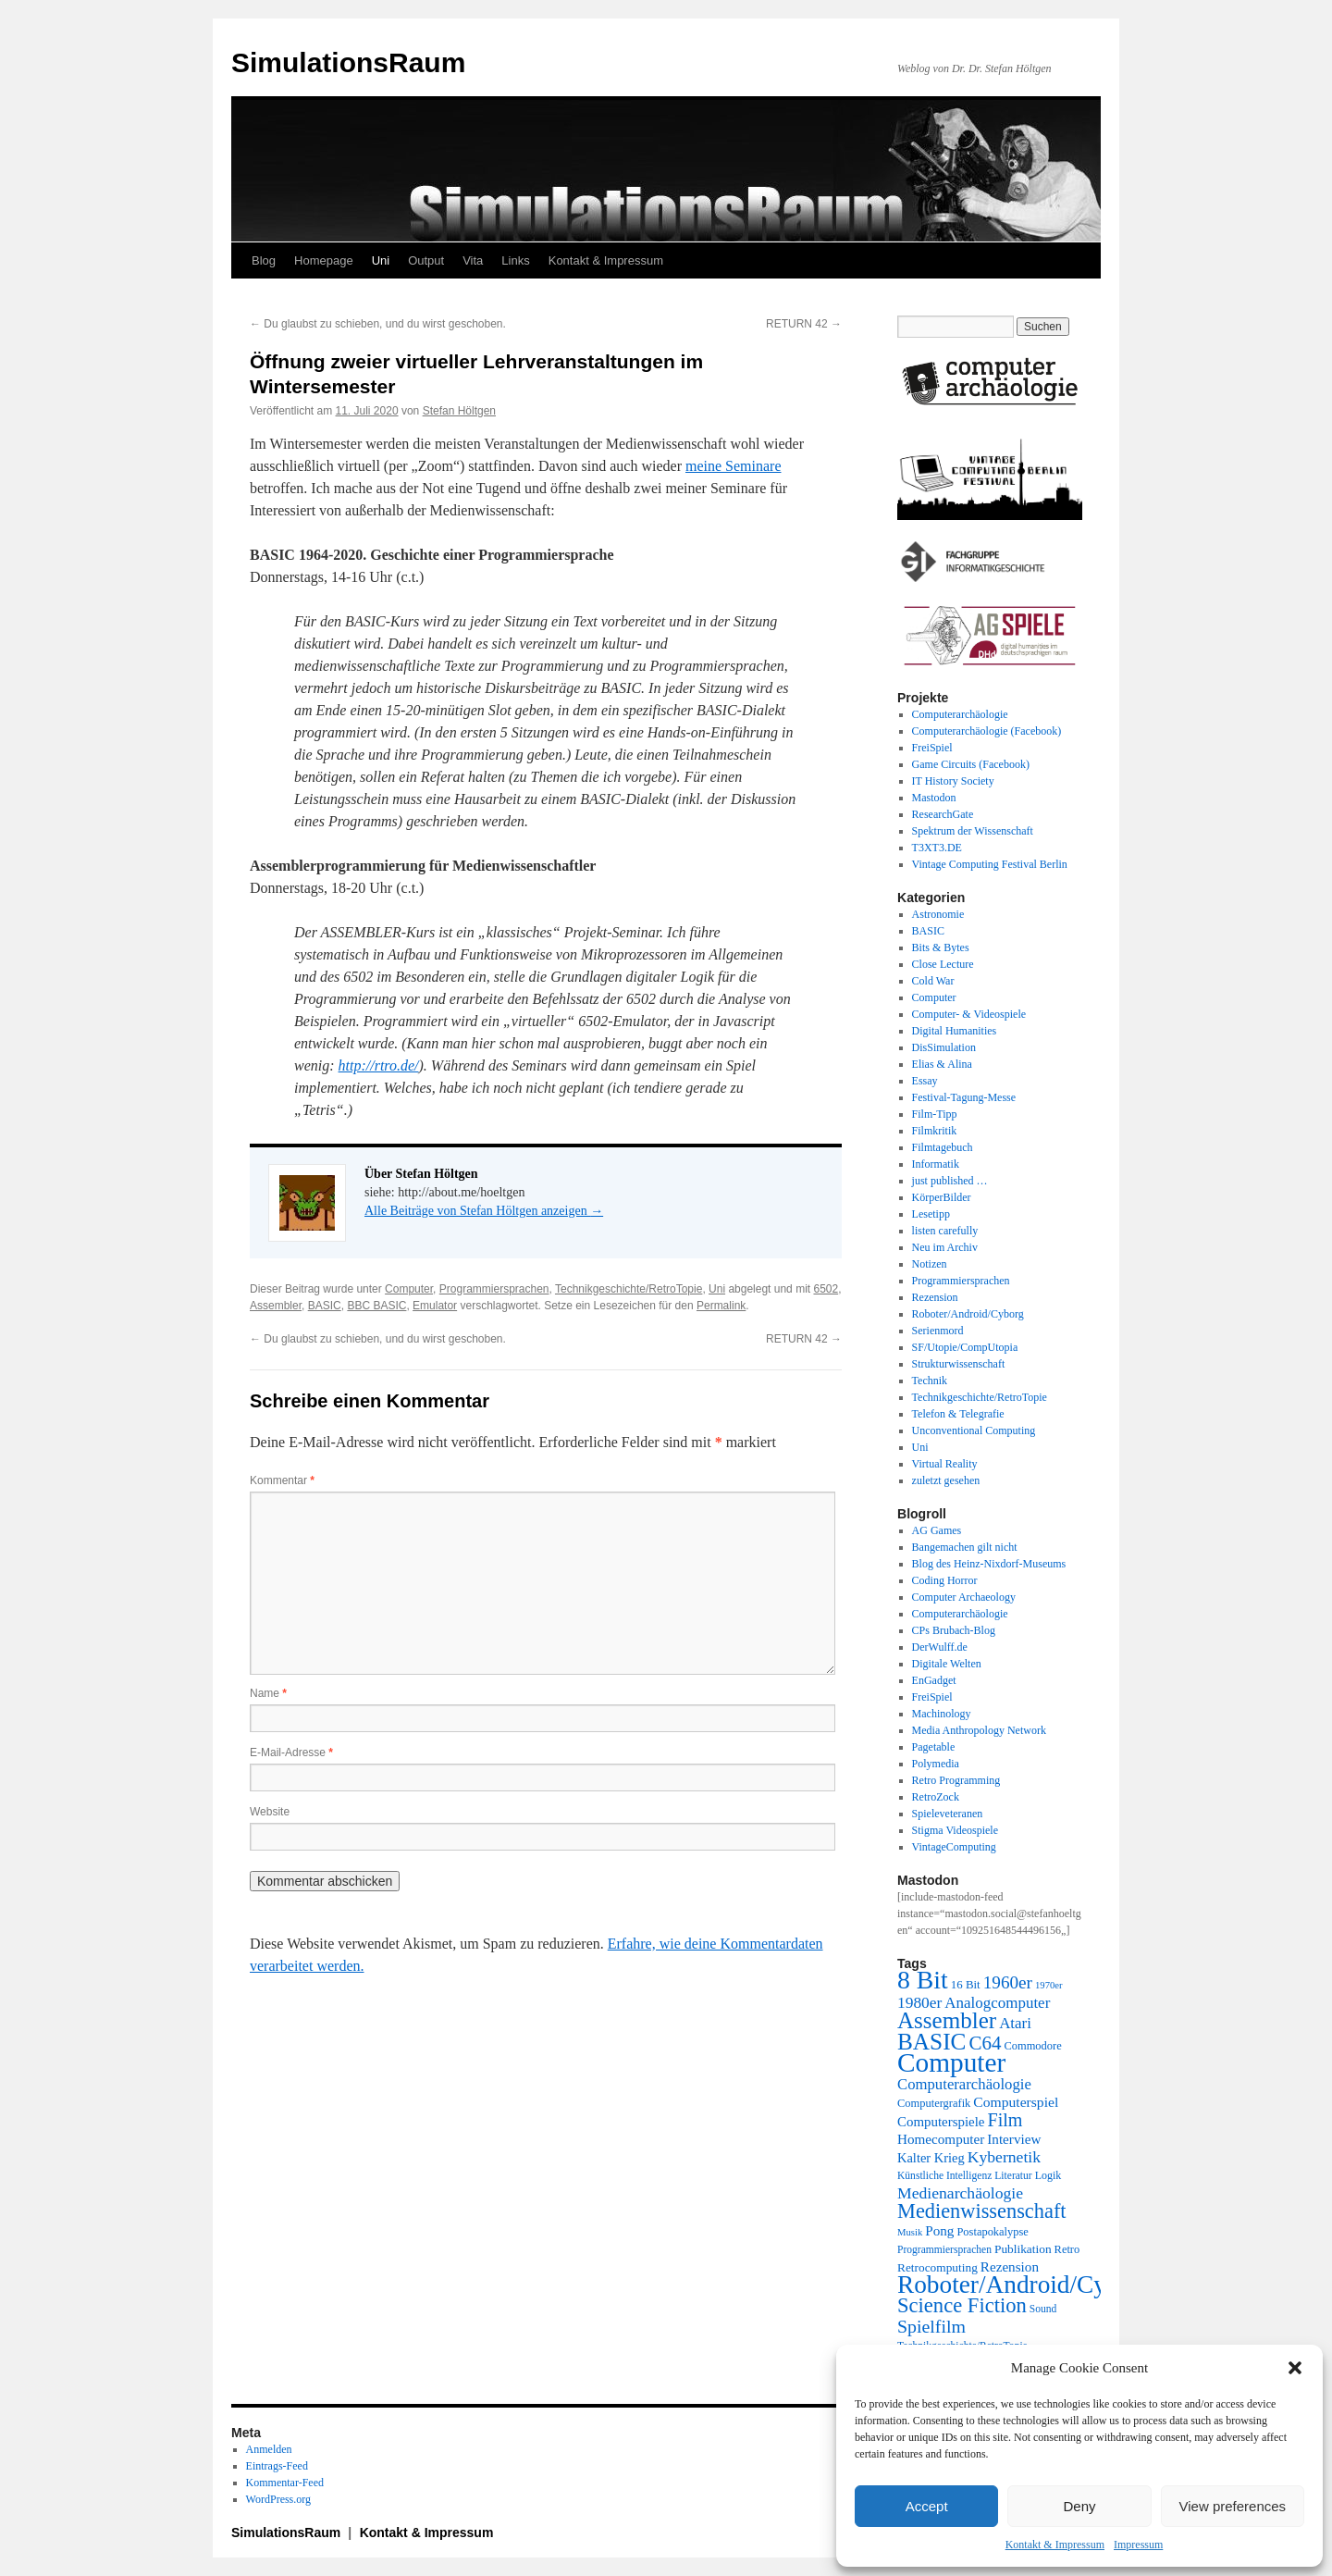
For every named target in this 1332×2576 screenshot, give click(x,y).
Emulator (435, 1305)
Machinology (941, 1713)
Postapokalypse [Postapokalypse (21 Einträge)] (992, 2231)
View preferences (1233, 2506)
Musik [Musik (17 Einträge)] (909, 2232)
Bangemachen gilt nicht (965, 1547)
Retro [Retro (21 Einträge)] (1067, 2249)
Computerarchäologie (960, 714)
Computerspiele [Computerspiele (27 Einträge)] (941, 2121)
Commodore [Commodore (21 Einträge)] (1032, 2045)
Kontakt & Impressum (1054, 2544)
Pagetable (934, 1746)
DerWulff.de (940, 1647)
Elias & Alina (942, 1064)
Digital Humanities (954, 1030)
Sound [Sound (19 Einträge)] (1043, 2309)
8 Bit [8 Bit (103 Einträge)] (922, 1979)
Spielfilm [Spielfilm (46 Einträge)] (931, 2326)
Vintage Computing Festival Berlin (989, 864)
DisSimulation (944, 1047)
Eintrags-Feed (277, 2465)
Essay (925, 1080)
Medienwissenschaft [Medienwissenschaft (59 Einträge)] (982, 2211)
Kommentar (282, 1480)
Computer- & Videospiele (969, 1014)
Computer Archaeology (964, 1597)
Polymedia (935, 1763)
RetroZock (935, 1796)
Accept (927, 2506)
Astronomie (938, 914)
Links (515, 260)
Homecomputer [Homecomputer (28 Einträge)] (940, 2139)
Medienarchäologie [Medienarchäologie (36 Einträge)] (960, 2193)
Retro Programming (956, 1780)
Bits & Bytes (940, 947)
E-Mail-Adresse (291, 1752)
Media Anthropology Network (979, 1730)
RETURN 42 (804, 323)
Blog (264, 260)
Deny (1079, 2506)
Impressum (1138, 2544)
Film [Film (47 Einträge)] (1005, 2120)
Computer (409, 1288)
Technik (929, 1380)
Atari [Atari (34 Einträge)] (1015, 2023)
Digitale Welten (946, 1663)
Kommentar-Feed (285, 2482)
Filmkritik (934, 1130)
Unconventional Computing (974, 1430)
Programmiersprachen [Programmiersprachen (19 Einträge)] (944, 2250)
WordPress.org (278, 2499)
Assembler (276, 1305)
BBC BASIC (376, 1305)
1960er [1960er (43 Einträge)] (1007, 1982)
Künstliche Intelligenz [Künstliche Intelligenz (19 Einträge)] (944, 2176)
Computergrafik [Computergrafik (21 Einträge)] (933, 2103)
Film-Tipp (934, 1114)
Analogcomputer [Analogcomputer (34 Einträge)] (997, 2003)
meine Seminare (733, 466)
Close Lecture (943, 964)
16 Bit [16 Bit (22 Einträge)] (965, 1984)
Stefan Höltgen (459, 410)
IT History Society (953, 780)
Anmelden (269, 2449)
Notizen (929, 1263)
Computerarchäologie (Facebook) (987, 730)
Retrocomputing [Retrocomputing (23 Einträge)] (937, 2267)
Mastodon (934, 797)
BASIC (324, 1305)
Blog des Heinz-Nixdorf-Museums (989, 1563)
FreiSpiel (932, 747)
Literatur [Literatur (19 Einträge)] (1012, 2176)
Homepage (323, 260)
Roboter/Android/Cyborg (968, 1313)
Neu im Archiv (945, 1247)
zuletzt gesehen (946, 1480)
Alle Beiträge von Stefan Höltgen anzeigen (483, 1211)
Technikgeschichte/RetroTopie (628, 1288)
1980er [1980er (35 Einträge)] (919, 2002)
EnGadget (934, 1680)
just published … (950, 1180)
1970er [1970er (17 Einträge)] (1049, 1985)
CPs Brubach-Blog (953, 1630)
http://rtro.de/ (379, 1065)
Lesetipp (931, 1214)
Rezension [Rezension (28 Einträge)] (1009, 2266)
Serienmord (938, 1330)
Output (426, 260)
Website (270, 1811)
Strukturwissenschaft (958, 1363)
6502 (825, 1288)
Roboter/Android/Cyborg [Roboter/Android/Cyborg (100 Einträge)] (1025, 2284)
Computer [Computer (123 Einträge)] (951, 2062)
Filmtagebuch (942, 1147)
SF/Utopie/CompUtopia (965, 1347)
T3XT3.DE (937, 847)
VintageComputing (954, 1846)
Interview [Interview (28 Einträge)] (1014, 2139)
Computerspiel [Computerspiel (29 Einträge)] (1015, 2102)
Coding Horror (945, 1580)
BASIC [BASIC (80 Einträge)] (931, 2041)
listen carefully (945, 1230)
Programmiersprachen (494, 1288)
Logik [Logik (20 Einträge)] (1048, 2175)
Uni (381, 260)
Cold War (933, 980)
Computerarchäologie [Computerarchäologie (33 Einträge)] (964, 2084)
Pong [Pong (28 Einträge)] (939, 2230)
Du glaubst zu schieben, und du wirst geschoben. (378, 323)
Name (268, 1693)
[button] (1295, 2368)
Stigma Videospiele (955, 1830)
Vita (472, 260)
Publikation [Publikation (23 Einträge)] (1023, 2249)
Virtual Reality (945, 1463)
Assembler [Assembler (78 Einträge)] (946, 2020)
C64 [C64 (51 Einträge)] (984, 2043)
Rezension (935, 1297)
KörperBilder (941, 1197)
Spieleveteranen (947, 1813)
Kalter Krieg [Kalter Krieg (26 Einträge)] (931, 2157)
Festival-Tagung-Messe (964, 1097)
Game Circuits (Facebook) (971, 764)
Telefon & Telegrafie (958, 1413)
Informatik (935, 1164)
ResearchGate (943, 814)
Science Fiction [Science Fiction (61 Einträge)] (962, 2305)
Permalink (721, 1305)
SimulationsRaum (348, 62)
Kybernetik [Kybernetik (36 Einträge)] (1004, 2157)
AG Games (937, 1530)
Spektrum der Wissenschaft (972, 830)
